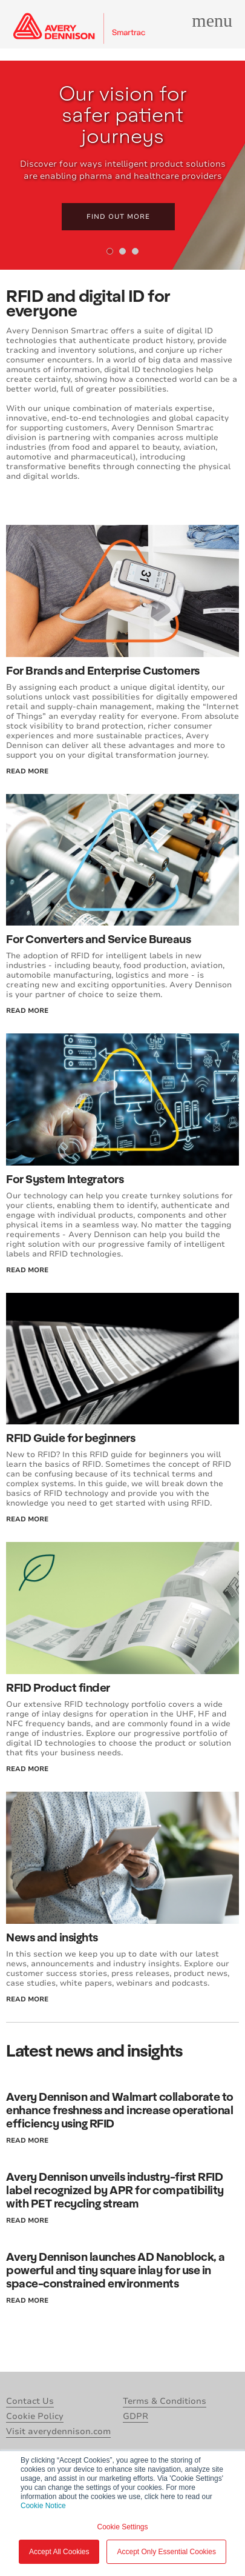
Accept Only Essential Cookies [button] (166, 2552)
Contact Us (30, 2401)
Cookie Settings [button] (122, 2527)
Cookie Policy (35, 2416)
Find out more (118, 216)
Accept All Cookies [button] (59, 2552)
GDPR (135, 2416)
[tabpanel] (122, 165)
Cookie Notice (43, 2505)
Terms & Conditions (164, 2401)
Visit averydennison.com (58, 2431)
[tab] (109, 251)
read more (27, 771)
